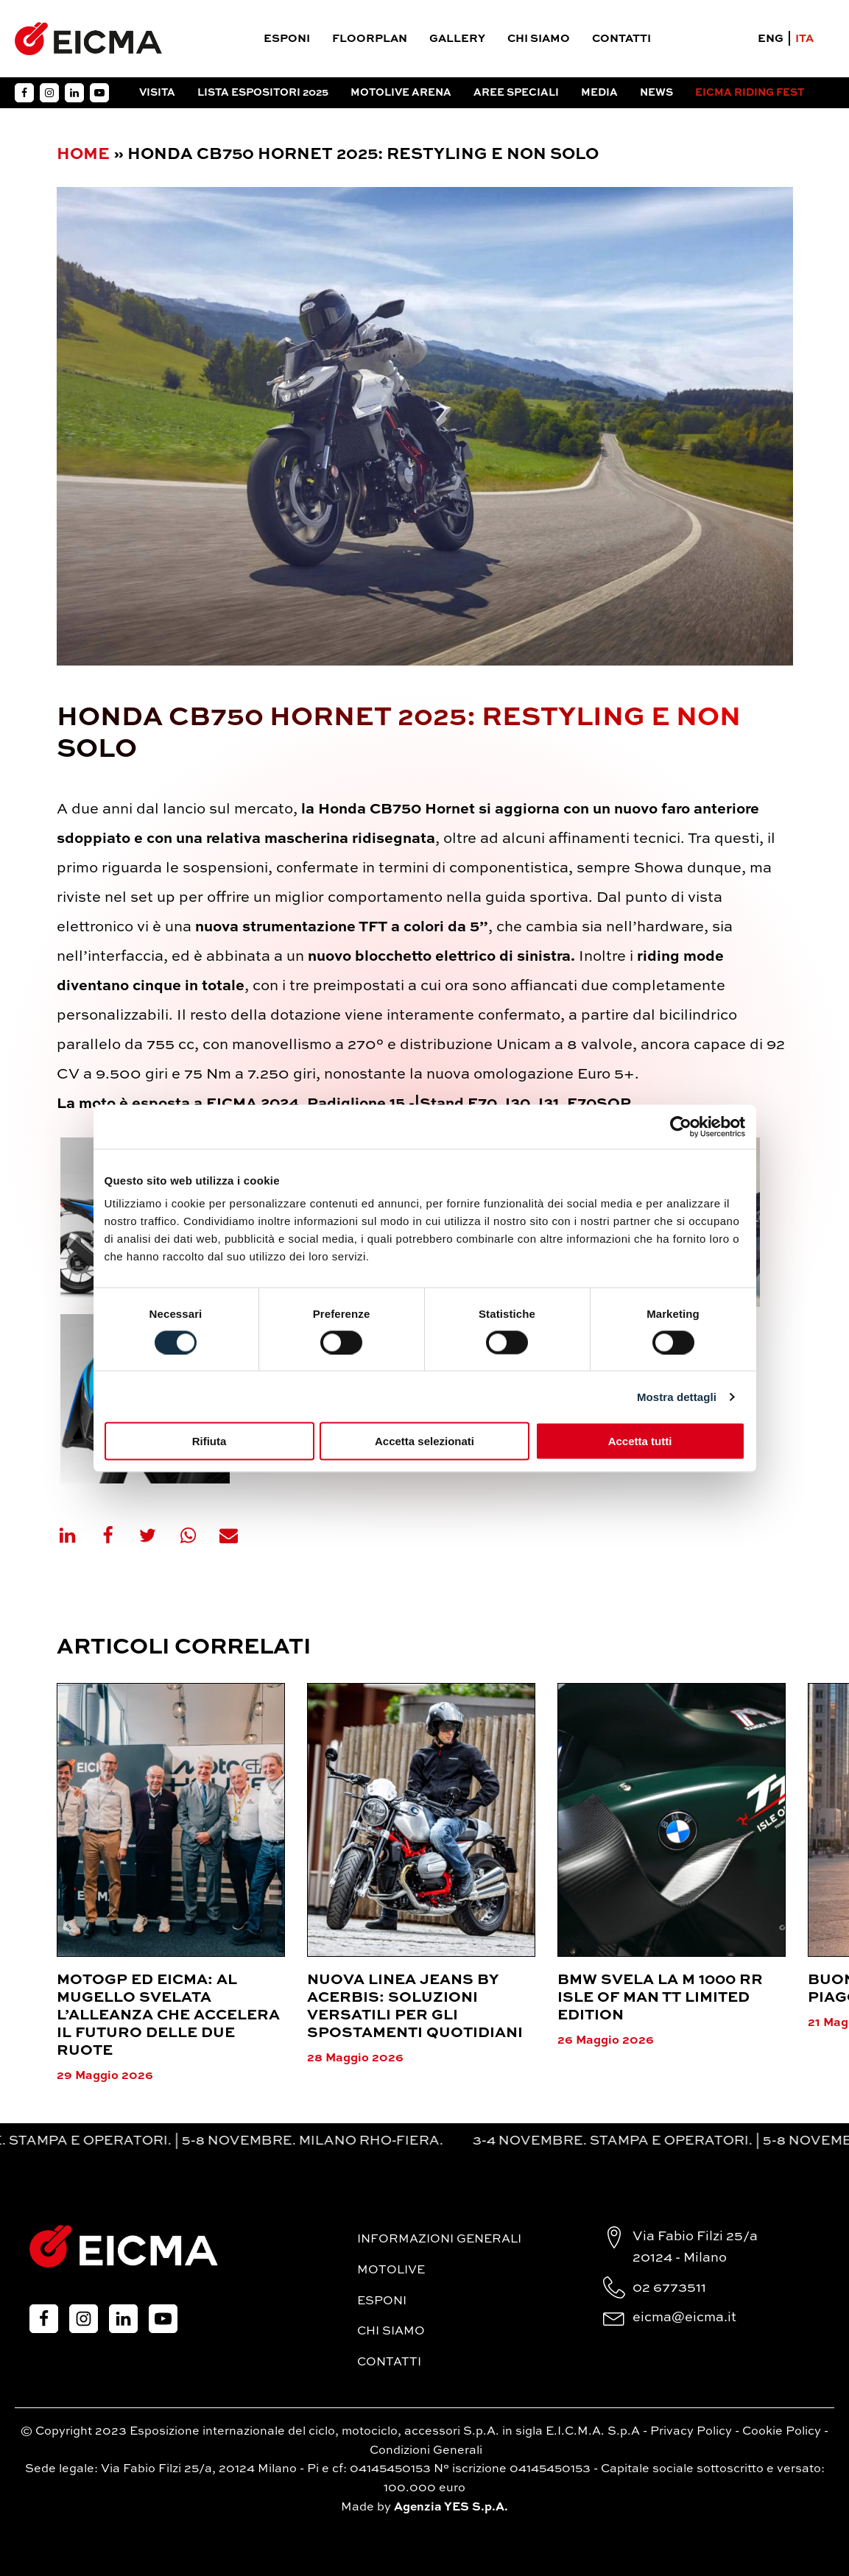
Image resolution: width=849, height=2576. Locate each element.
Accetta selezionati (424, 1441)
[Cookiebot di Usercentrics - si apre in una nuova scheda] (680, 1126)
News (656, 93)
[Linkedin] (76, 1535)
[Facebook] (117, 1535)
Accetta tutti (640, 1441)
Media (599, 93)
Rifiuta (209, 1441)
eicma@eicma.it (684, 2317)
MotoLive (391, 2270)
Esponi (287, 38)
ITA (804, 38)
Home (83, 155)
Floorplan (369, 38)
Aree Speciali (516, 93)
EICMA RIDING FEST (749, 93)
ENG (770, 38)
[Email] (237, 1535)
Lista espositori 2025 (262, 93)
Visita (157, 93)
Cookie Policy (781, 2432)
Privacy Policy (691, 2432)
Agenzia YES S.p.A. (451, 2507)
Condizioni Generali (426, 2451)
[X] (156, 1535)
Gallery (457, 38)
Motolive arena (400, 93)
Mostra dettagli (676, 1396)
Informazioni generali (439, 2239)
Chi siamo (538, 38)
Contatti (621, 38)
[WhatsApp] (197, 1535)
